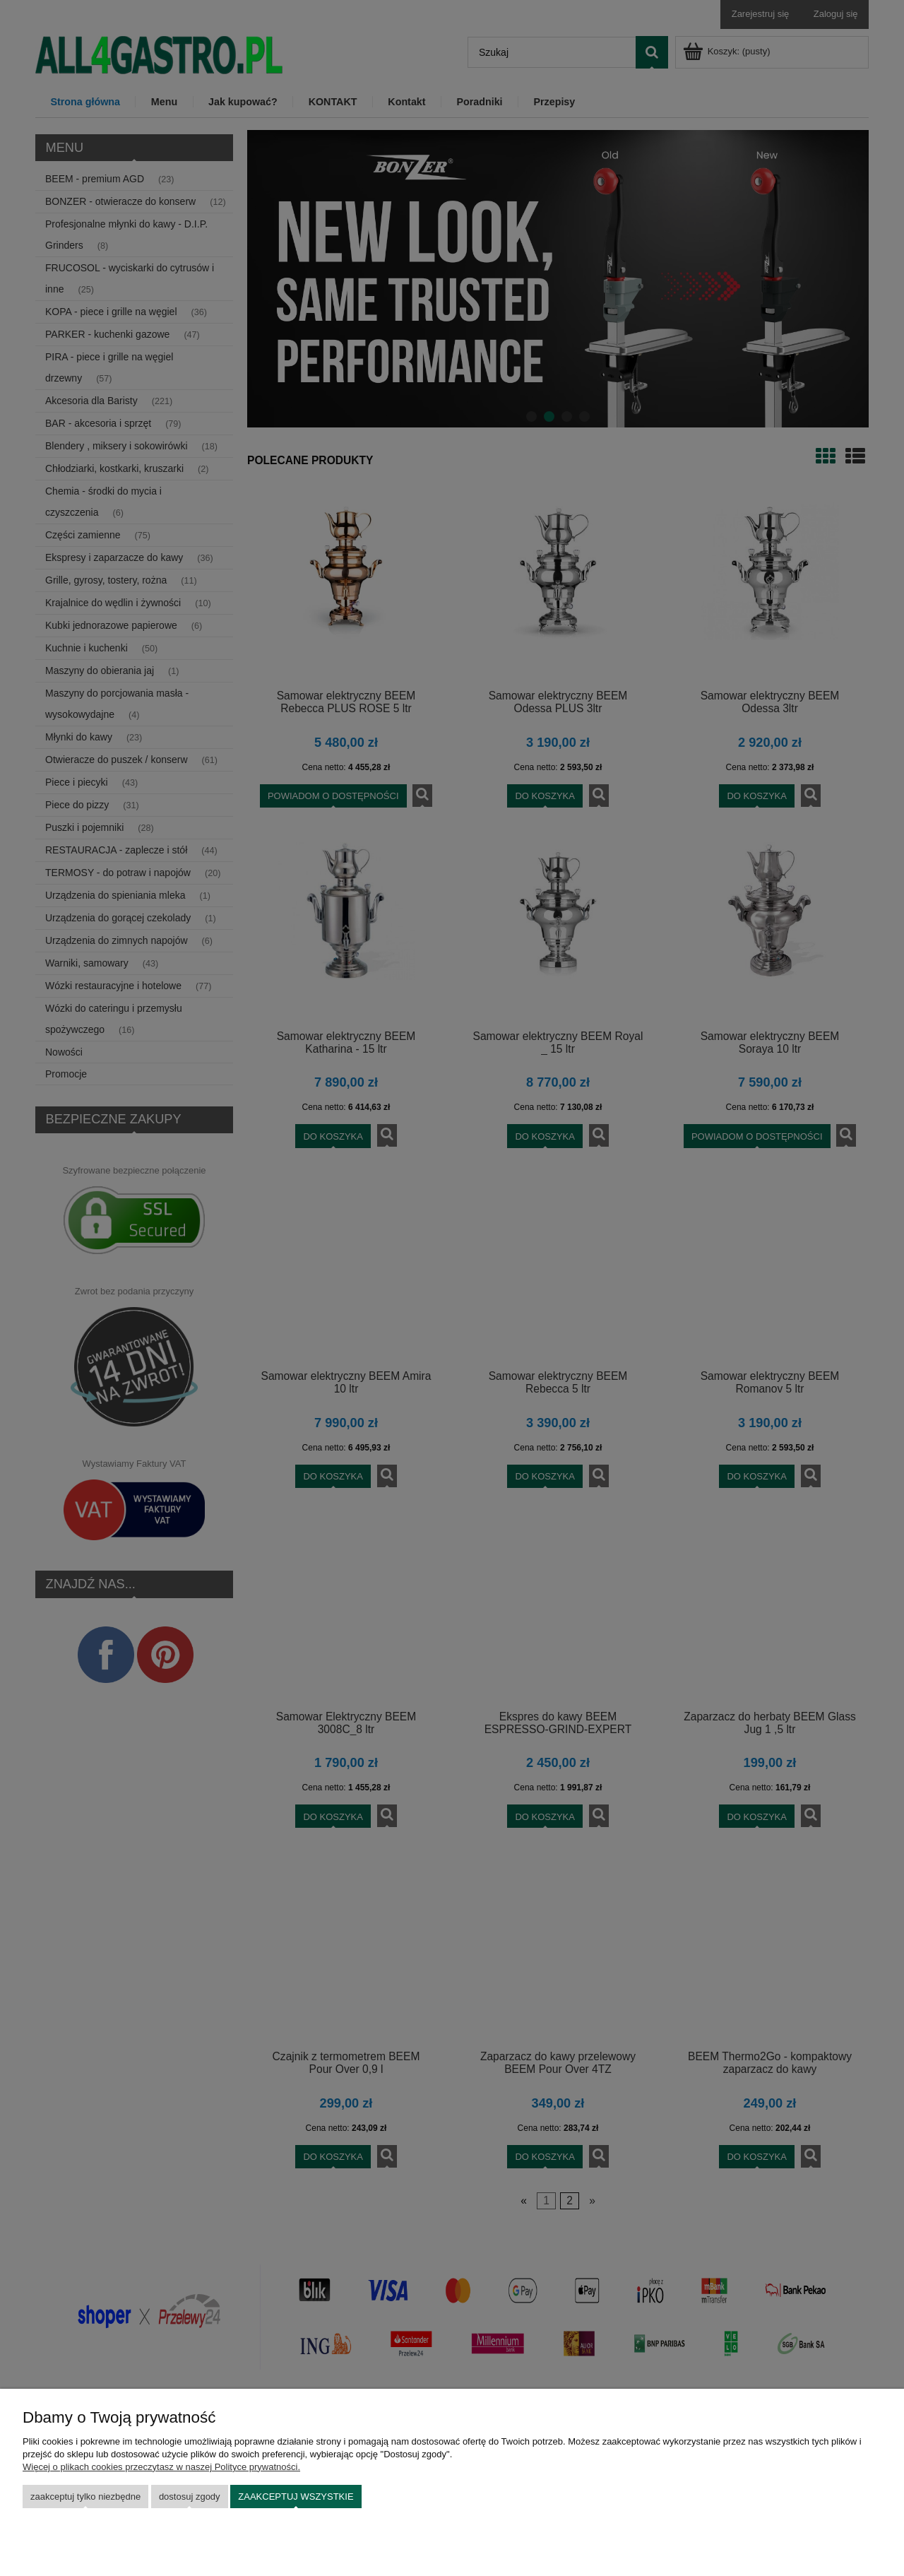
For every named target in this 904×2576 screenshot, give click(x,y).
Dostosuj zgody (189, 2496)
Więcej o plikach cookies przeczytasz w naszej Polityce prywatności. (161, 2467)
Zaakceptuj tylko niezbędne (85, 2496)
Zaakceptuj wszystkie (295, 2496)
